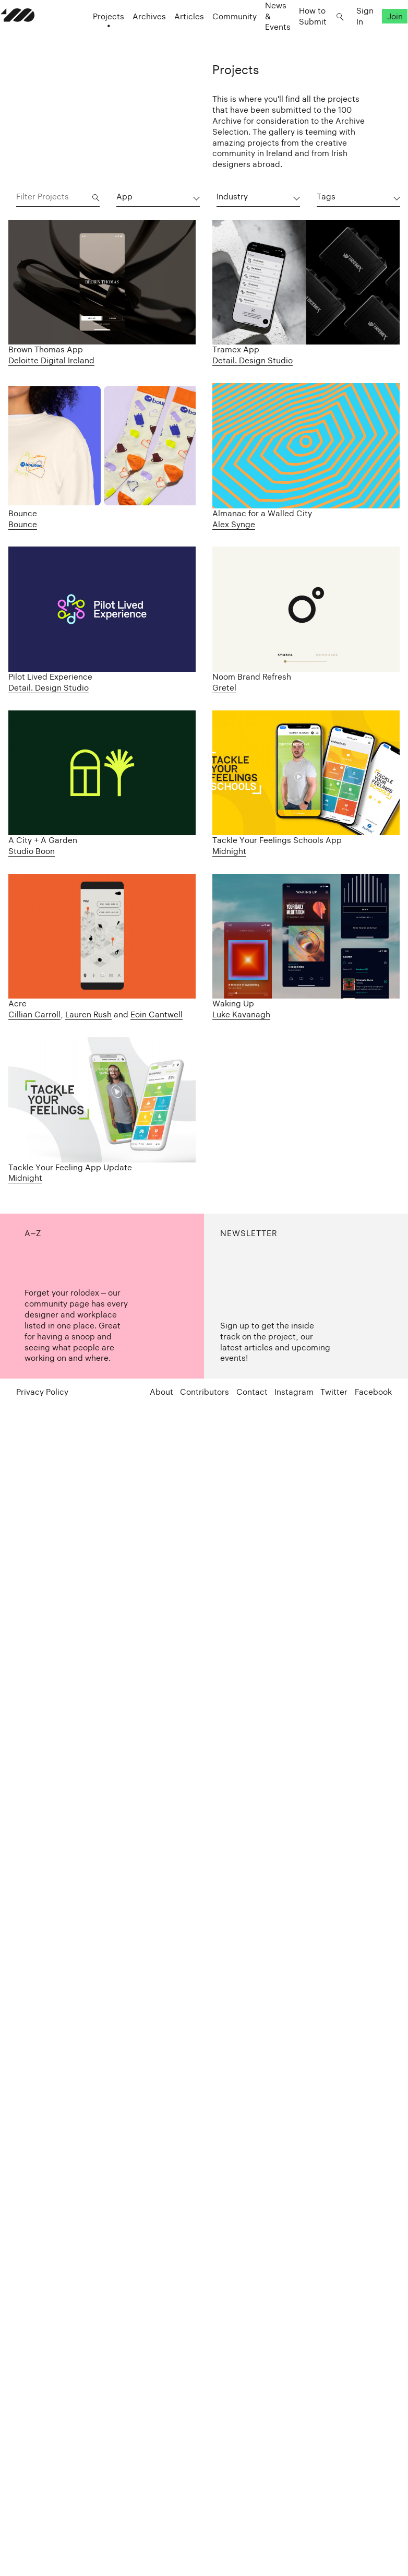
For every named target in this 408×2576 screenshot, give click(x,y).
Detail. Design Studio (252, 360)
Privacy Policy (42, 1393)
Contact (252, 1393)
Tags (326, 196)
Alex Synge (233, 524)
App (124, 196)
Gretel (224, 688)
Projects (93, 37)
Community (219, 37)
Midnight (229, 851)
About (161, 1393)
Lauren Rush (88, 1014)
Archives (133, 37)
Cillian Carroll (34, 1014)
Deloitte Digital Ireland (51, 360)
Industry (232, 196)
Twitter (333, 1393)
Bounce (22, 524)
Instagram (294, 1393)
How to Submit (297, 36)
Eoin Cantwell (156, 1014)
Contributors (204, 1393)
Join (379, 37)
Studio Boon (31, 851)
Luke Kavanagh (241, 1014)
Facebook (373, 1393)
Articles (173, 37)
